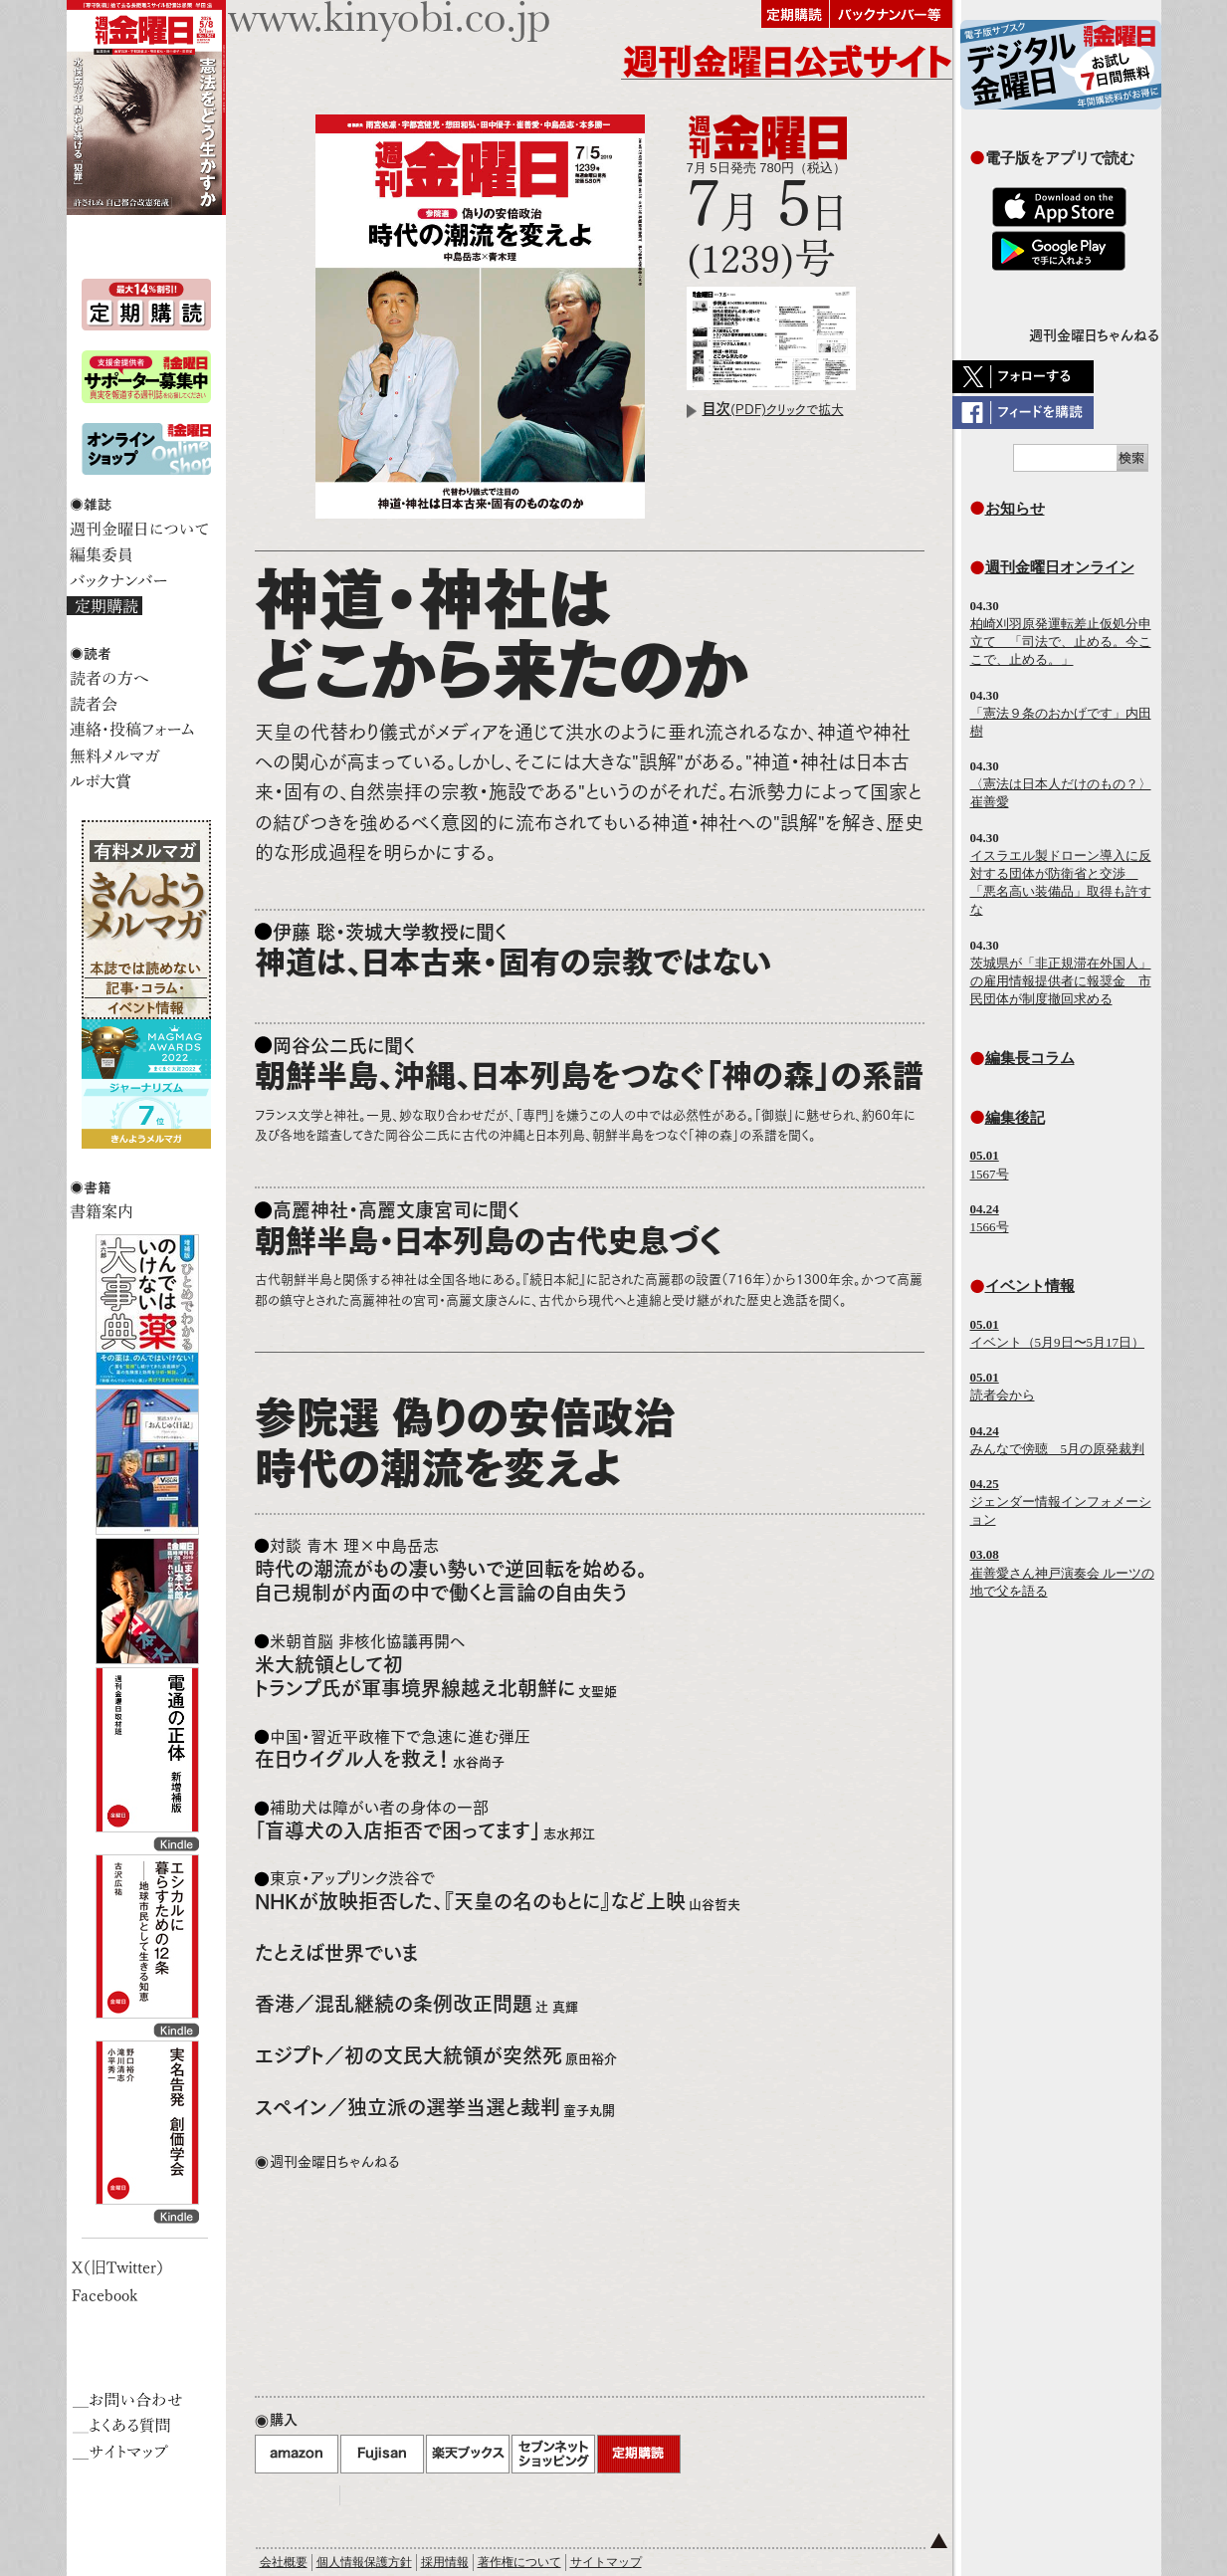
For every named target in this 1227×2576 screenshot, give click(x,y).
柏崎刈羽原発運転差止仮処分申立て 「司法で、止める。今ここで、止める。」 (1060, 641)
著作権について (519, 2562)
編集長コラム (1030, 1057)
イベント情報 (1030, 1285)
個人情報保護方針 (364, 2562)
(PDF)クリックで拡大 (773, 409)
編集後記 (1015, 1117)
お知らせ (1015, 508)
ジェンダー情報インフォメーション (1060, 1501)
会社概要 (283, 2562)
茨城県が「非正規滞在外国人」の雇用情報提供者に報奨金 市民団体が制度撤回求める (1060, 981)
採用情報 (445, 2562)
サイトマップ (606, 2562)
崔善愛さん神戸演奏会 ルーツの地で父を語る (1062, 1572)
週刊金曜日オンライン (1059, 566)
